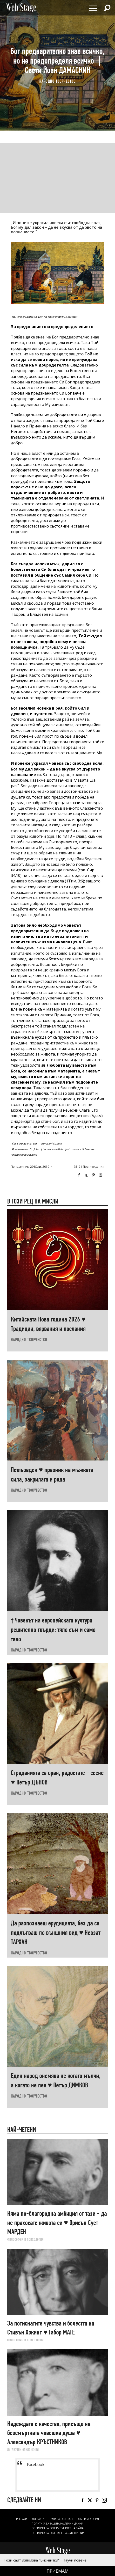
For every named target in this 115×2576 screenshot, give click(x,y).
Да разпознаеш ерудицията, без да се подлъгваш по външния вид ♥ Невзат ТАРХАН (56, 1932)
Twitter (86, 1175)
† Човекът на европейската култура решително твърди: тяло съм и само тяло (53, 1629)
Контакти (38, 2519)
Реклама (21, 2519)
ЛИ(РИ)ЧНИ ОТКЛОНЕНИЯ (23, 2449)
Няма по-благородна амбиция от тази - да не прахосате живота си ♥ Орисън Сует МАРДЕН (57, 2222)
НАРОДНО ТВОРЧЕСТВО (57, 80)
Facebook (78, 1175)
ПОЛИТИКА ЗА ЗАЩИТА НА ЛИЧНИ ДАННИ (57, 2523)
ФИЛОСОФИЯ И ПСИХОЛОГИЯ (25, 2239)
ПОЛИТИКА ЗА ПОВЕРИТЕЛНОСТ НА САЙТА (57, 2528)
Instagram (100, 1175)
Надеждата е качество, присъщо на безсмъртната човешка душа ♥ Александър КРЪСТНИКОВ (48, 2433)
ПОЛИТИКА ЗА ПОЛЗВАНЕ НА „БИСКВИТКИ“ (58, 2533)
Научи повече (74, 2560)
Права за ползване (61, 2519)
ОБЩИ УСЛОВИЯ (88, 2519)
